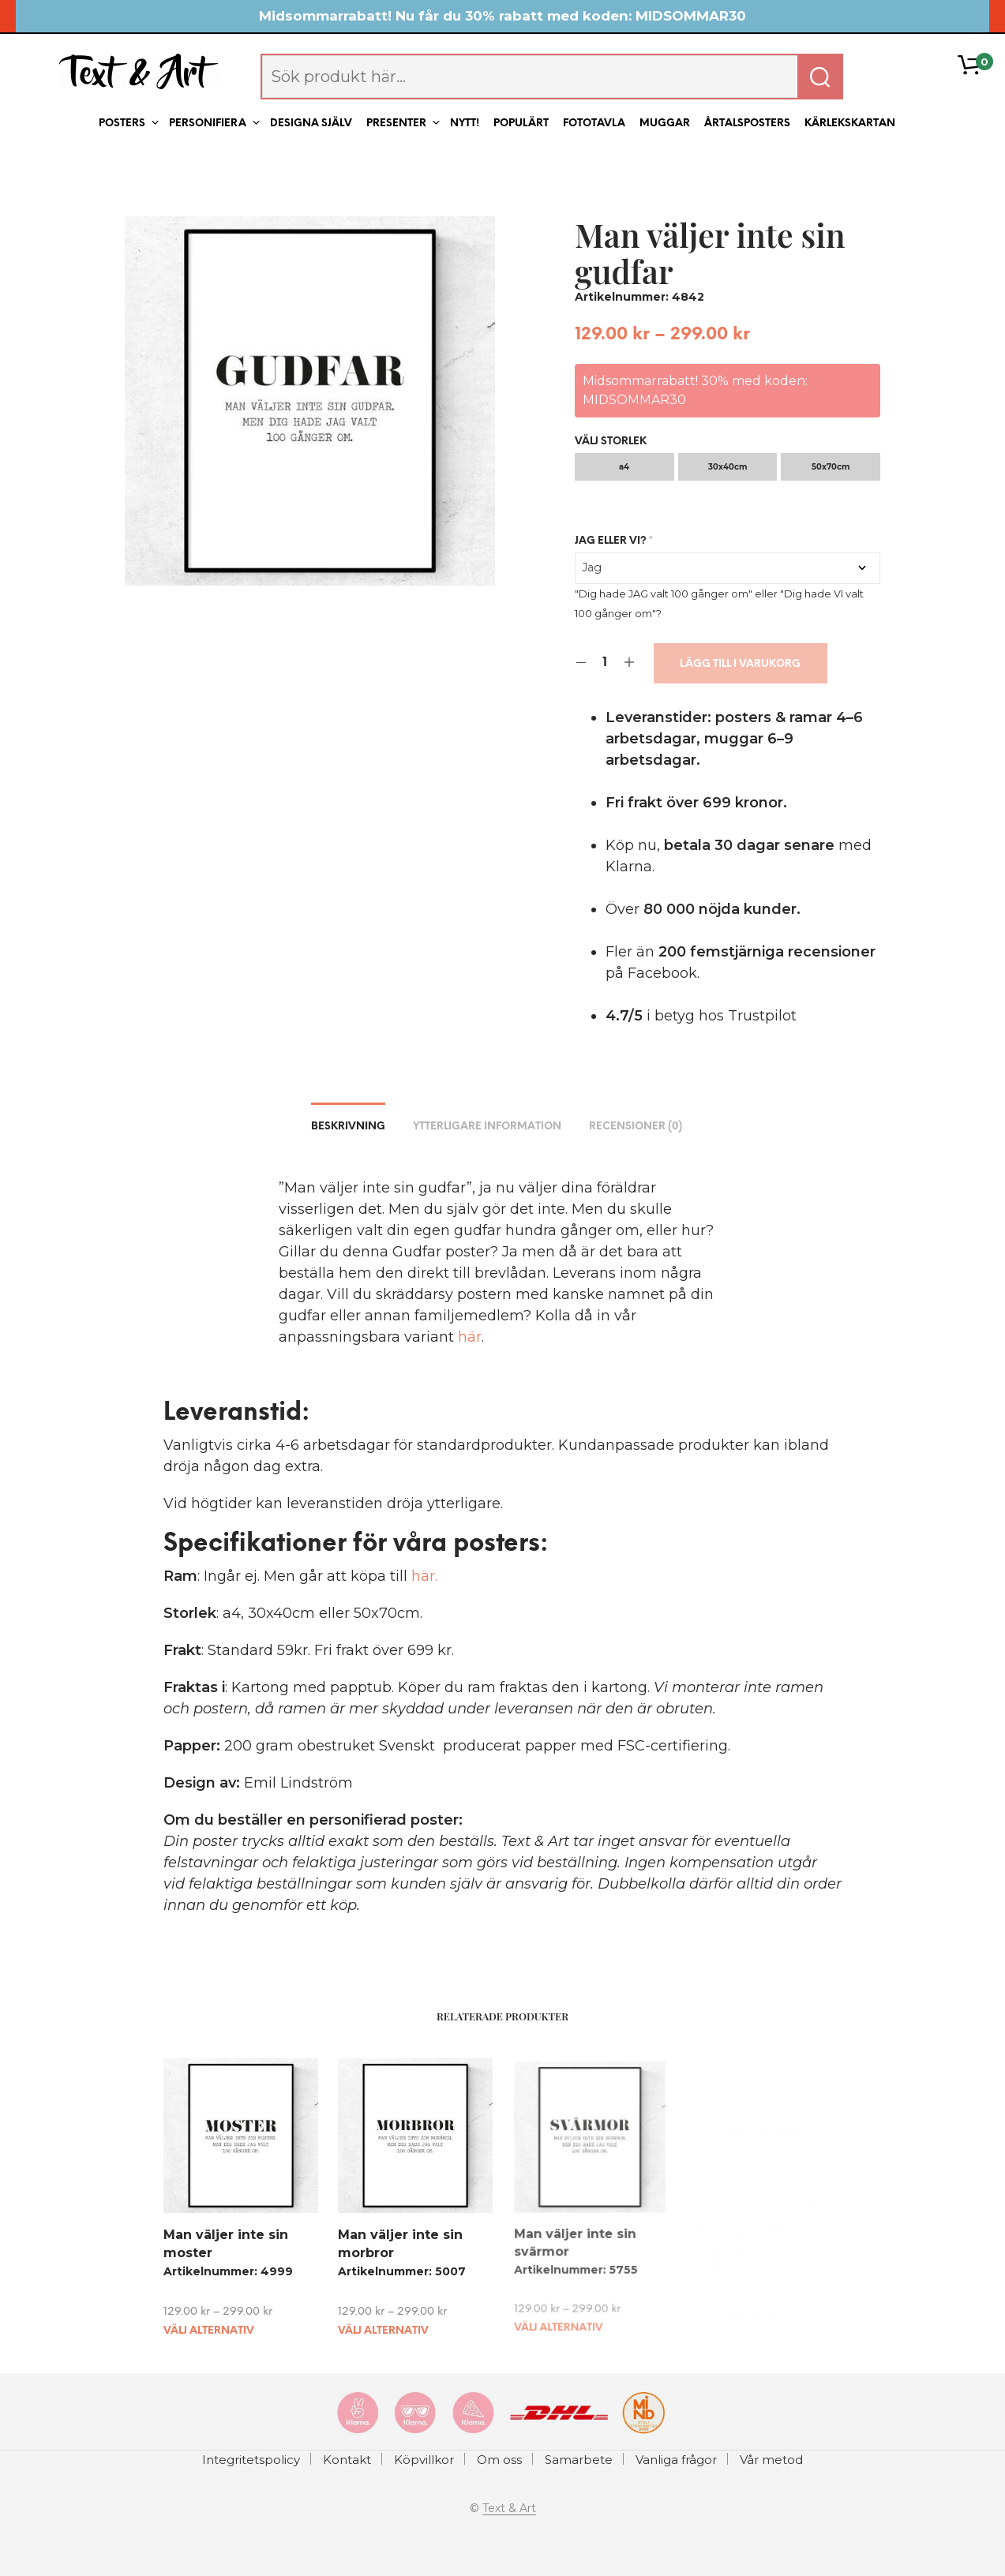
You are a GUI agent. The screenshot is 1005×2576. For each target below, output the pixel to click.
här (470, 1337)
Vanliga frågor (676, 2459)
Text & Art (509, 2509)
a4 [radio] (624, 467)
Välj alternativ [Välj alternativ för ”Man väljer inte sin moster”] (208, 2330)
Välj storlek (611, 441)
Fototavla (594, 123)
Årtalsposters (747, 123)
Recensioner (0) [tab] (635, 1126)
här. (424, 1576)
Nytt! (464, 123)
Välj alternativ (384, 2325)
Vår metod (771, 2459)
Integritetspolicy (251, 2459)
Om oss (499, 2459)
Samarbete (579, 2459)
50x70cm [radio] (830, 467)
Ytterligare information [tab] (487, 1126)
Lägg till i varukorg (740, 664)
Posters (122, 123)
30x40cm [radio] (727, 467)
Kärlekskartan (849, 123)
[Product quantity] (605, 663)
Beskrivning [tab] (348, 1126)
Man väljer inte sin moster (225, 2243)
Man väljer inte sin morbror (401, 2241)
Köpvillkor (424, 2459)
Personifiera (207, 123)
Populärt (521, 123)
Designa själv (311, 123)
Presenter (396, 123)
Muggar (664, 123)
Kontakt (347, 2459)
